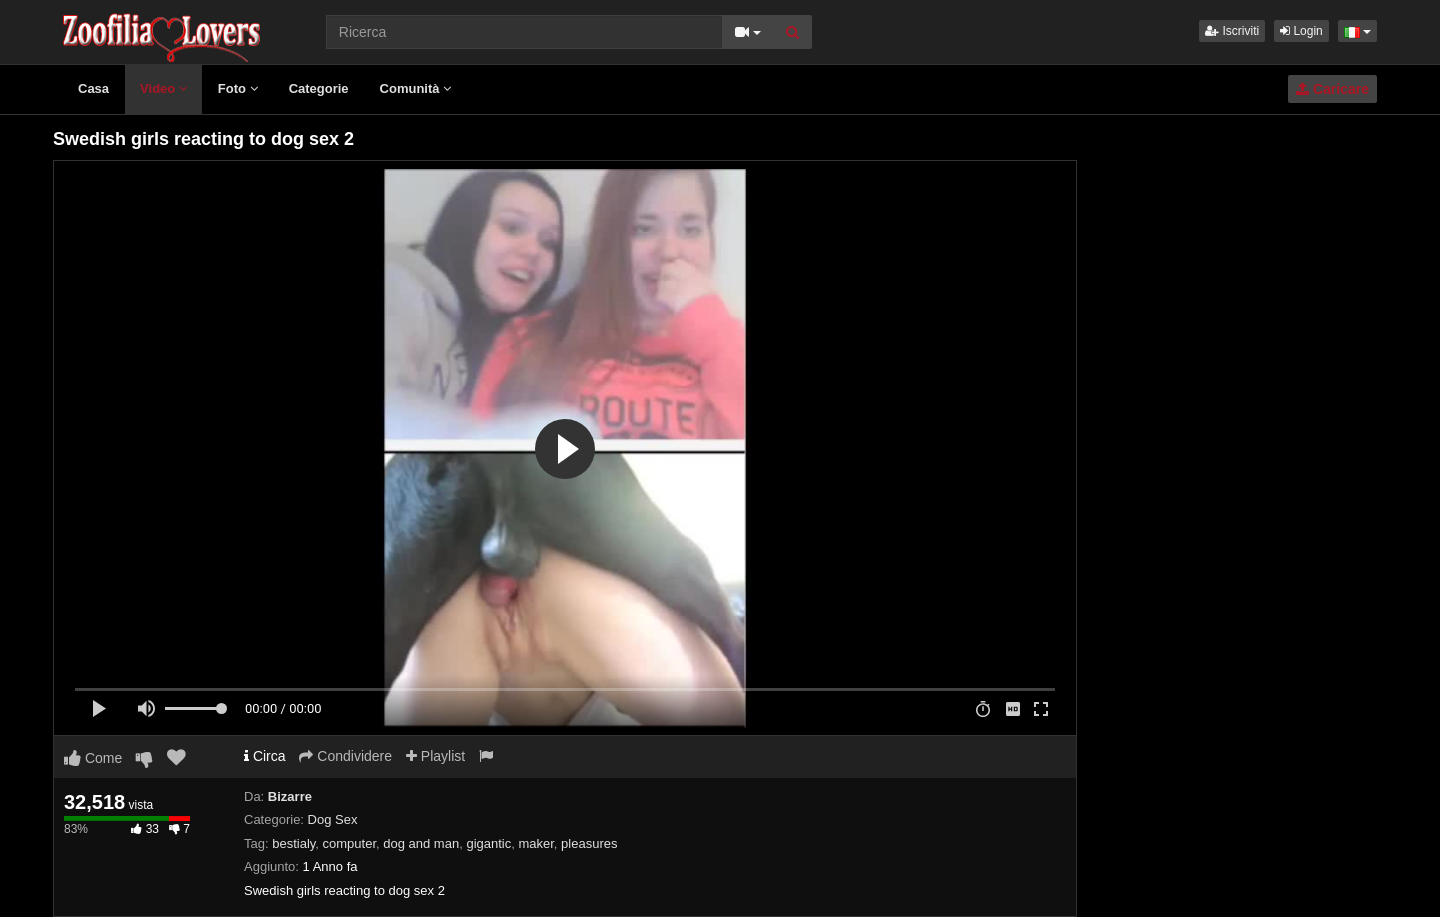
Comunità (416, 88)
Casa (93, 88)
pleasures (589, 843)
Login (1301, 31)
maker (535, 843)
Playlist (435, 756)
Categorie (319, 88)
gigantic (488, 843)
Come (93, 758)
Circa (265, 756)
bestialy (293, 843)
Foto (238, 88)
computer (349, 843)
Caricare (1332, 89)
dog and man (421, 843)
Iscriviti (1232, 31)
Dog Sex (333, 819)
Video (163, 88)
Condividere (345, 756)
